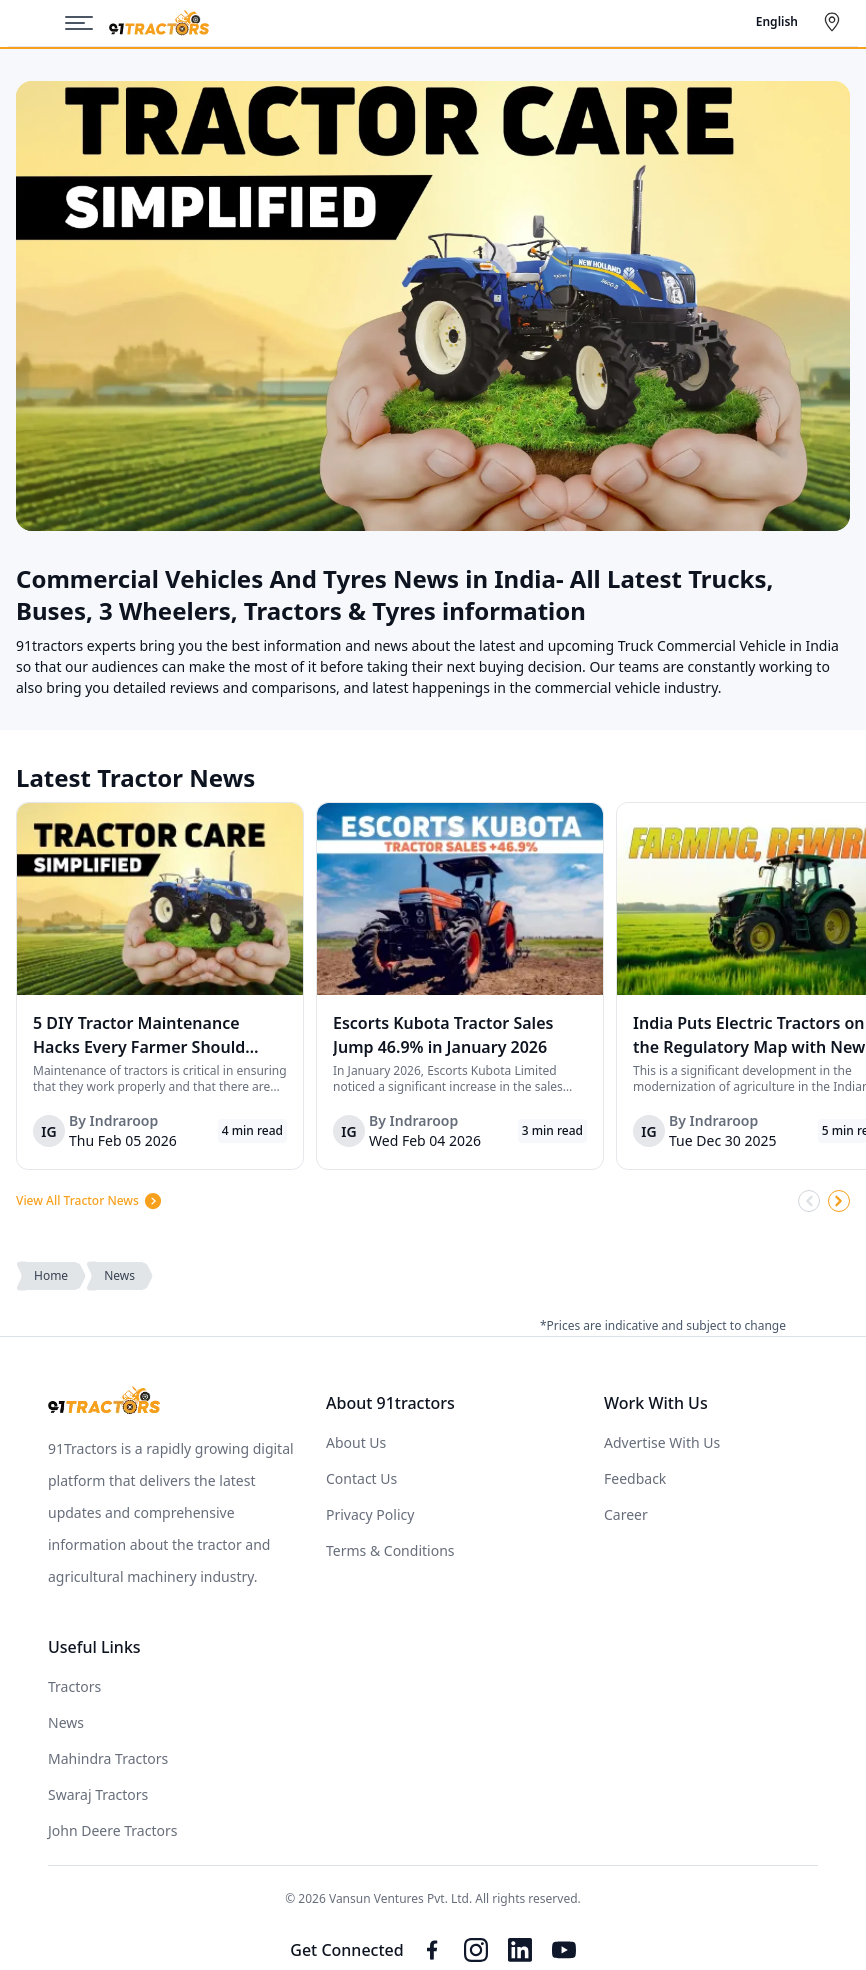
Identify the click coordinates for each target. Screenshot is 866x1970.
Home (51, 1275)
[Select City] (836, 22)
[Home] (159, 23)
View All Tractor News (89, 1201)
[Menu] (87, 23)
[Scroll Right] (839, 1201)
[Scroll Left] (809, 1201)
